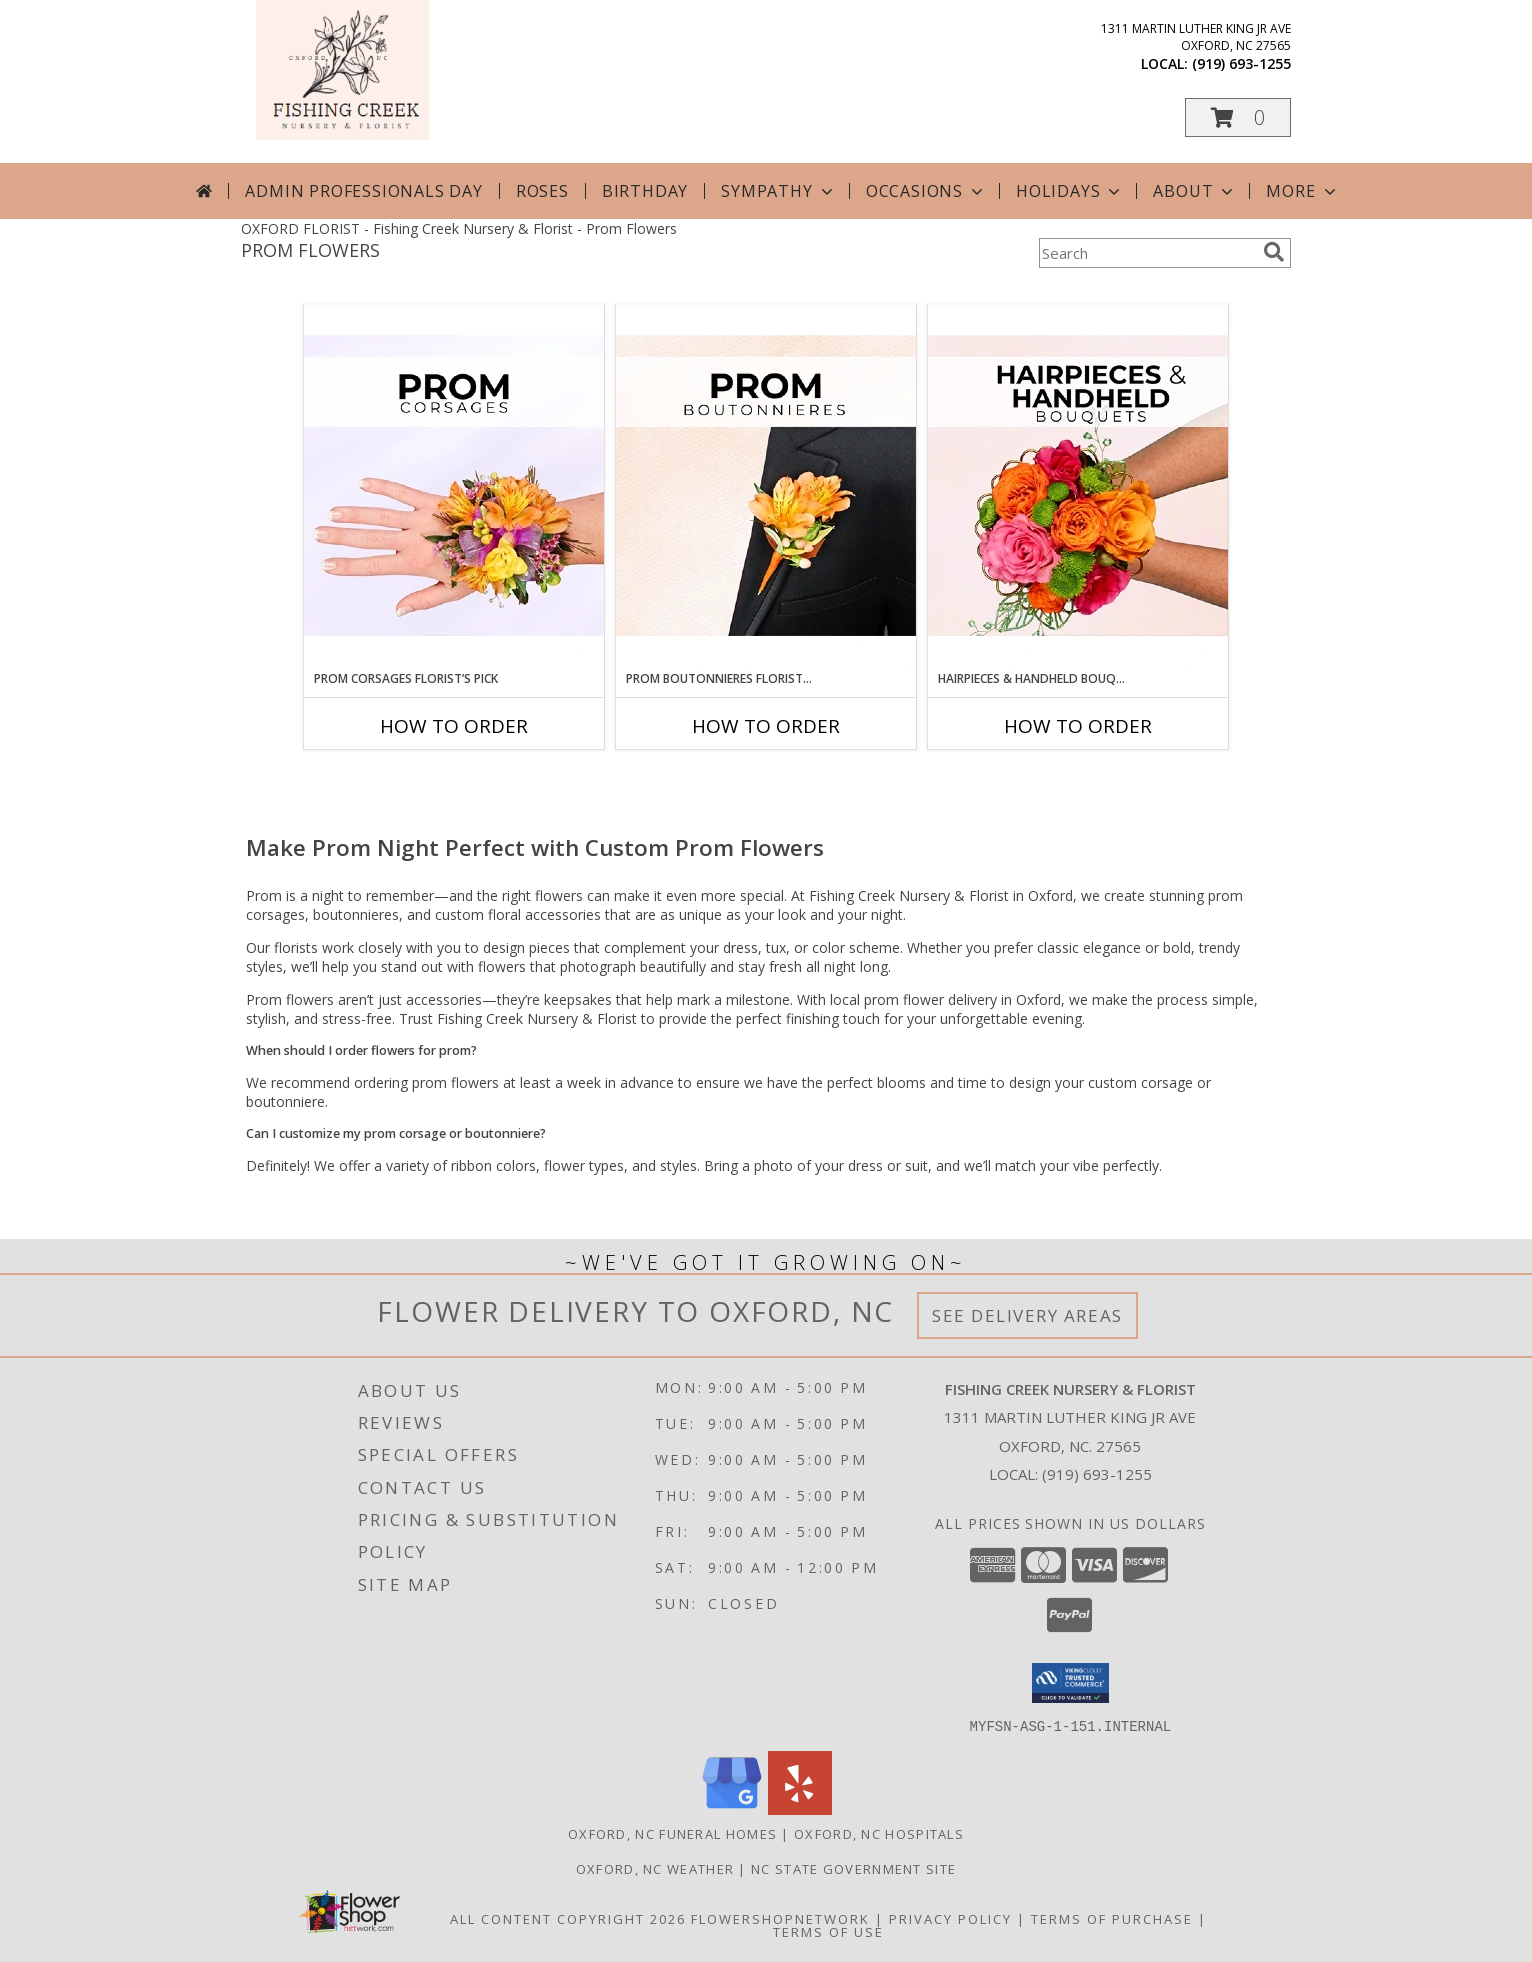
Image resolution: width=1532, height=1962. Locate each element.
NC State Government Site (853, 1868)
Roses (542, 191)
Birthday (645, 191)
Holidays (1070, 191)
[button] (1238, 117)
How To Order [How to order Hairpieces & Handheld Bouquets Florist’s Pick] (1078, 726)
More (1302, 191)
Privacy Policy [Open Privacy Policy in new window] (950, 1918)
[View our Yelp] (800, 1808)
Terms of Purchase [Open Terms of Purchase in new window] (1112, 1918)
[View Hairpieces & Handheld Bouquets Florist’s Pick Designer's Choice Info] (1078, 487)
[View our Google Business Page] (732, 1808)
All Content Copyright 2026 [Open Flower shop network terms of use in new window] (568, 1918)
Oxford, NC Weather (655, 1868)
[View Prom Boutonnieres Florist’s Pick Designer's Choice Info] (766, 487)
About (1195, 191)
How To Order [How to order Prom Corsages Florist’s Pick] (454, 726)
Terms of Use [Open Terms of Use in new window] (828, 1931)
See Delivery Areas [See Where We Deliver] (1027, 1315)
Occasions (926, 191)
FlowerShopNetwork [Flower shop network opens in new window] (780, 1918)
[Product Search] (1147, 253)
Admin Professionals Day (363, 191)
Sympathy (778, 191)
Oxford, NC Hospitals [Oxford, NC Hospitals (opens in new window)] (879, 1833)
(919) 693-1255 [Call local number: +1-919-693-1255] (1241, 63)
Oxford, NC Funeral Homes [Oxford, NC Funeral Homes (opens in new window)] (672, 1833)
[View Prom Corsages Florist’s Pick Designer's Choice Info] (454, 487)
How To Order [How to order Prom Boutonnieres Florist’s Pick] (766, 726)
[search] (1274, 252)
